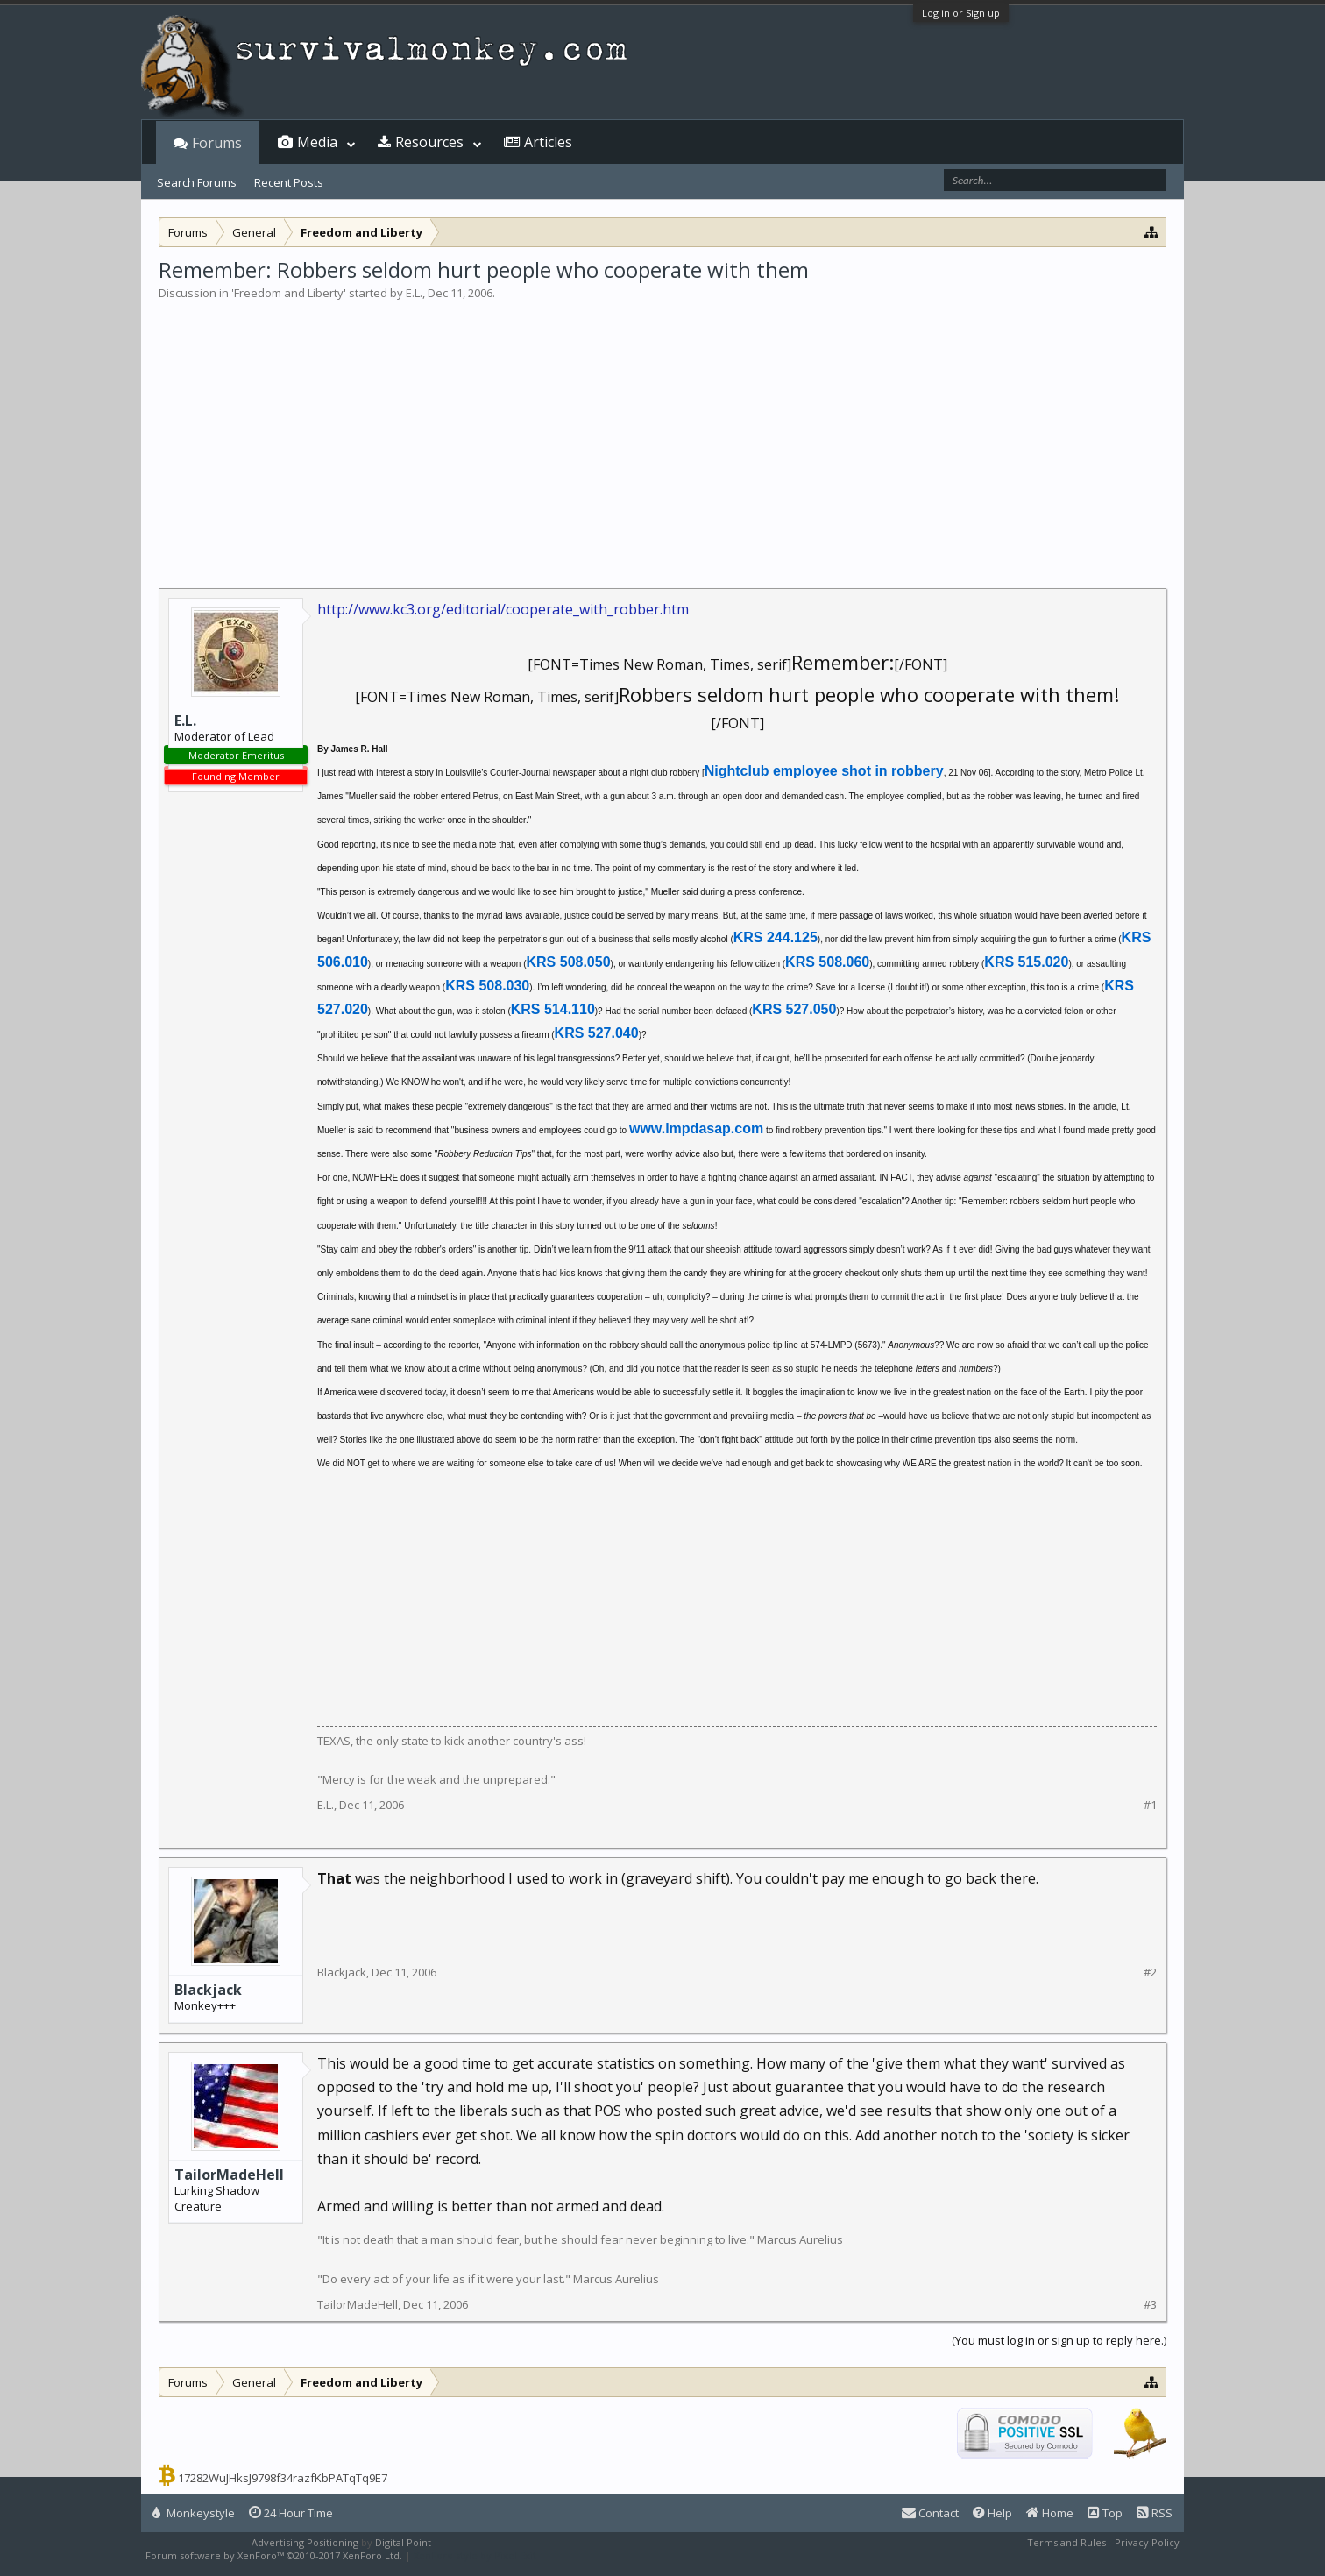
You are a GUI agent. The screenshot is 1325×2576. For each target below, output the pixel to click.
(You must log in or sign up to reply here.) (1059, 2340)
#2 (1150, 1972)
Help (992, 2513)
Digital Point (403, 2542)
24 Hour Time (291, 2513)
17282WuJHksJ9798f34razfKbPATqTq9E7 (282, 2478)
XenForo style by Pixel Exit (475, 2555)
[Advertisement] (662, 433)
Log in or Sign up (961, 12)
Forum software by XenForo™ (273, 2555)
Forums (217, 143)
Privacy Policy (1147, 2542)
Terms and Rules (1066, 2542)
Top (1105, 2513)
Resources (429, 142)
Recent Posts (288, 182)
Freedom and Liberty (289, 293)
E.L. (414, 293)
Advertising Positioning (305, 2542)
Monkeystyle (193, 2513)
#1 (1150, 1805)
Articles (548, 142)
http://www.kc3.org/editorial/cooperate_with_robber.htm (503, 609)
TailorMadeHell (229, 2174)
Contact (930, 2513)
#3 (1150, 2304)
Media (317, 142)
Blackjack (208, 1989)
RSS (1155, 2513)
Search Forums (197, 182)
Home (1049, 2513)
